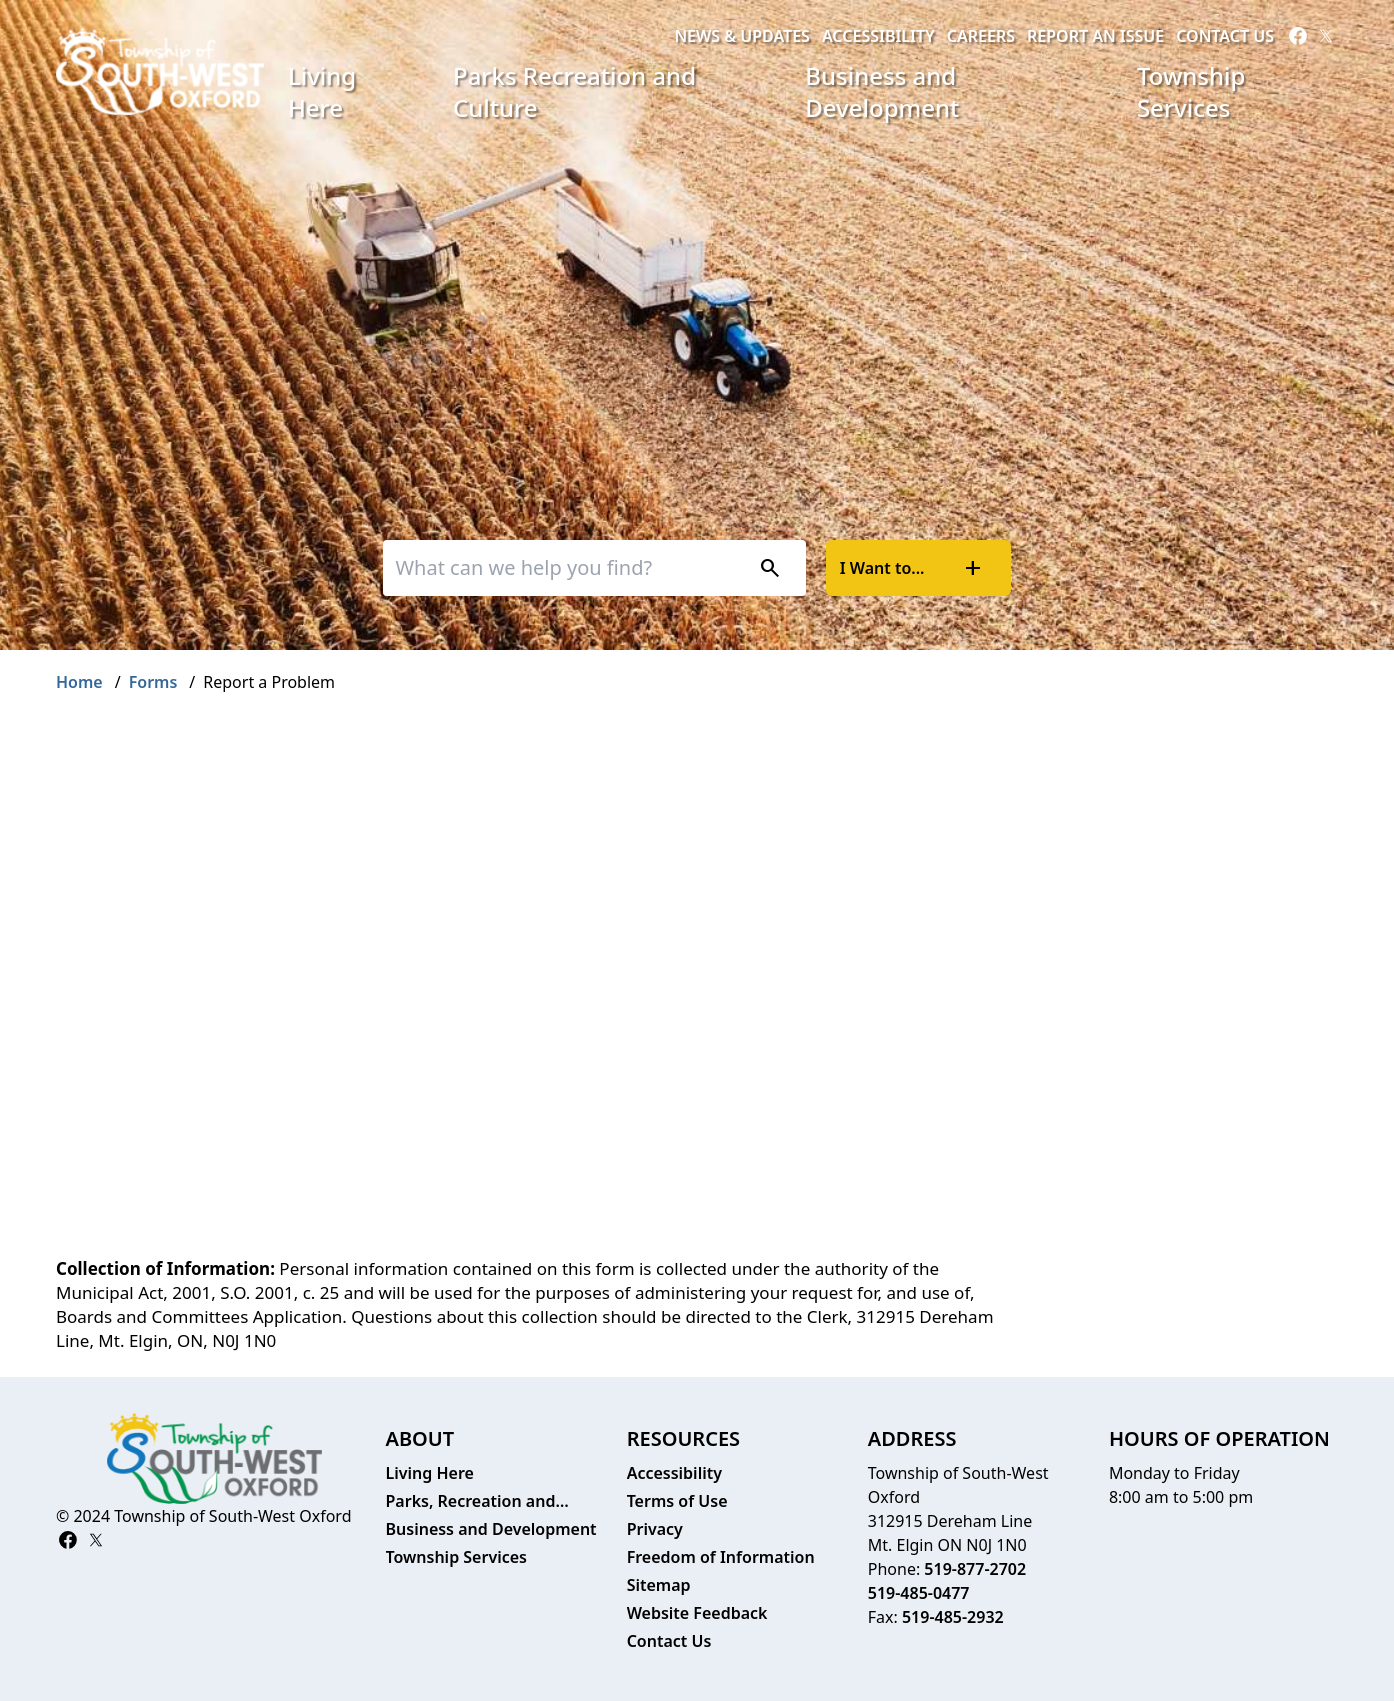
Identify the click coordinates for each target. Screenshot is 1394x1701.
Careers (981, 36)
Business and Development (882, 91)
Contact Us (1225, 36)
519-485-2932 (953, 1617)
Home (79, 682)
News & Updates (742, 36)
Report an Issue (1095, 36)
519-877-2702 (975, 1569)
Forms (153, 682)
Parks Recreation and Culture (574, 91)
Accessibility (878, 36)
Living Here (322, 91)
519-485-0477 (919, 1593)
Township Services (1191, 91)
